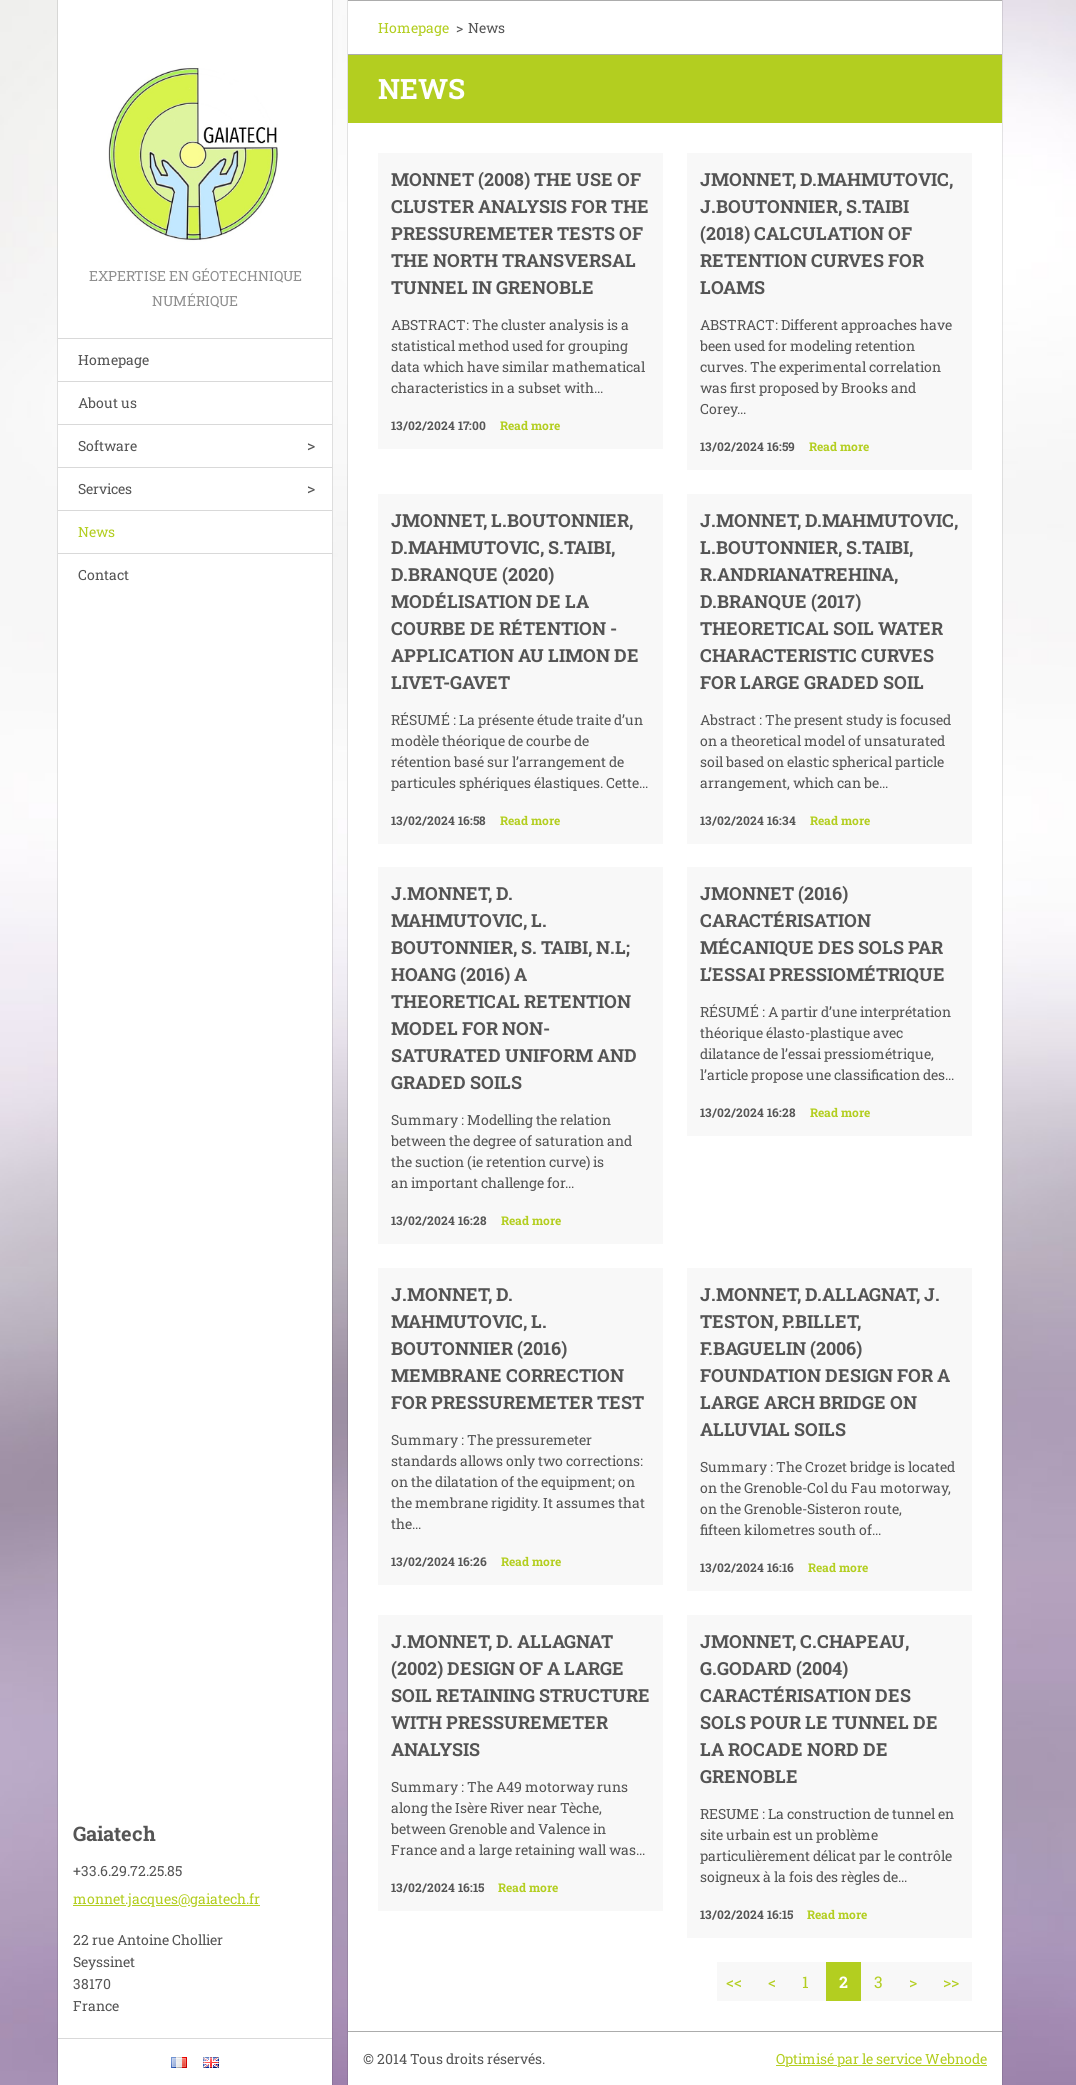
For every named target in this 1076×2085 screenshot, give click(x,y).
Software (107, 445)
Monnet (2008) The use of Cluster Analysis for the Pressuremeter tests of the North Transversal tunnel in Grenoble (520, 233)
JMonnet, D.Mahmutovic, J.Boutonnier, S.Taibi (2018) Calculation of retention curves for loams (826, 233)
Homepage (113, 359)
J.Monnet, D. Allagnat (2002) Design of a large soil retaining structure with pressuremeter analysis (520, 1695)
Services (105, 488)
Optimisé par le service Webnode (881, 2058)
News (96, 531)
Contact (103, 574)
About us (107, 402)
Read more (530, 425)
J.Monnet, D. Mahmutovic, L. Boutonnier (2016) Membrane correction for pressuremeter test (517, 1348)
